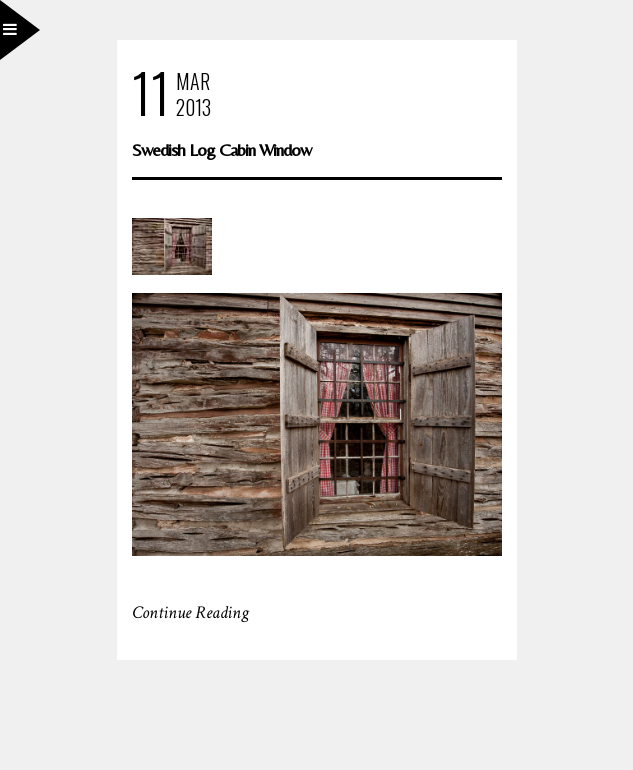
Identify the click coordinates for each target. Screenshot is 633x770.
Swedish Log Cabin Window (221, 149)
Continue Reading (190, 612)
